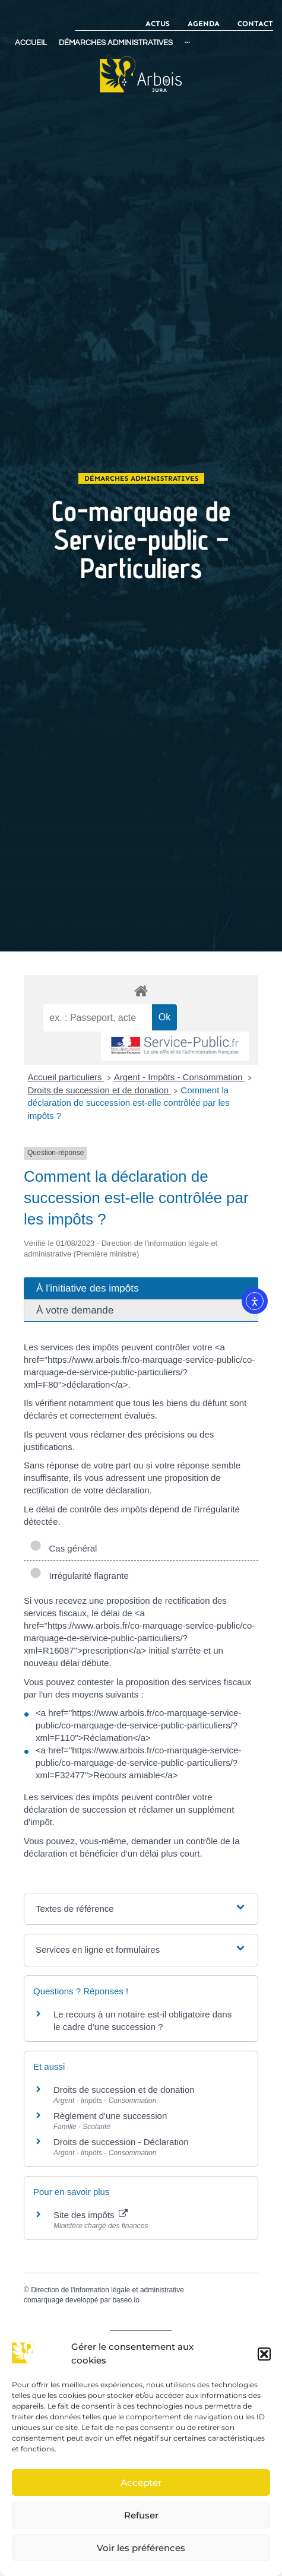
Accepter (141, 2482)
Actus (157, 23)
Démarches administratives (141, 478)
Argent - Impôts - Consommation (179, 1077)
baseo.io (125, 2300)
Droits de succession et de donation (100, 1090)
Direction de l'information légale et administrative (107, 2290)
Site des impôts (90, 2215)
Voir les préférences (141, 2547)
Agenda (204, 23)
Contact (255, 23)
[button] (264, 2354)
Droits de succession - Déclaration (121, 2142)
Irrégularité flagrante (79, 1576)
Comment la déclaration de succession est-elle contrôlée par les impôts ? (129, 1103)
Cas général (63, 1548)
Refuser (141, 2515)
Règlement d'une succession (110, 2116)
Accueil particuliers (66, 1077)
